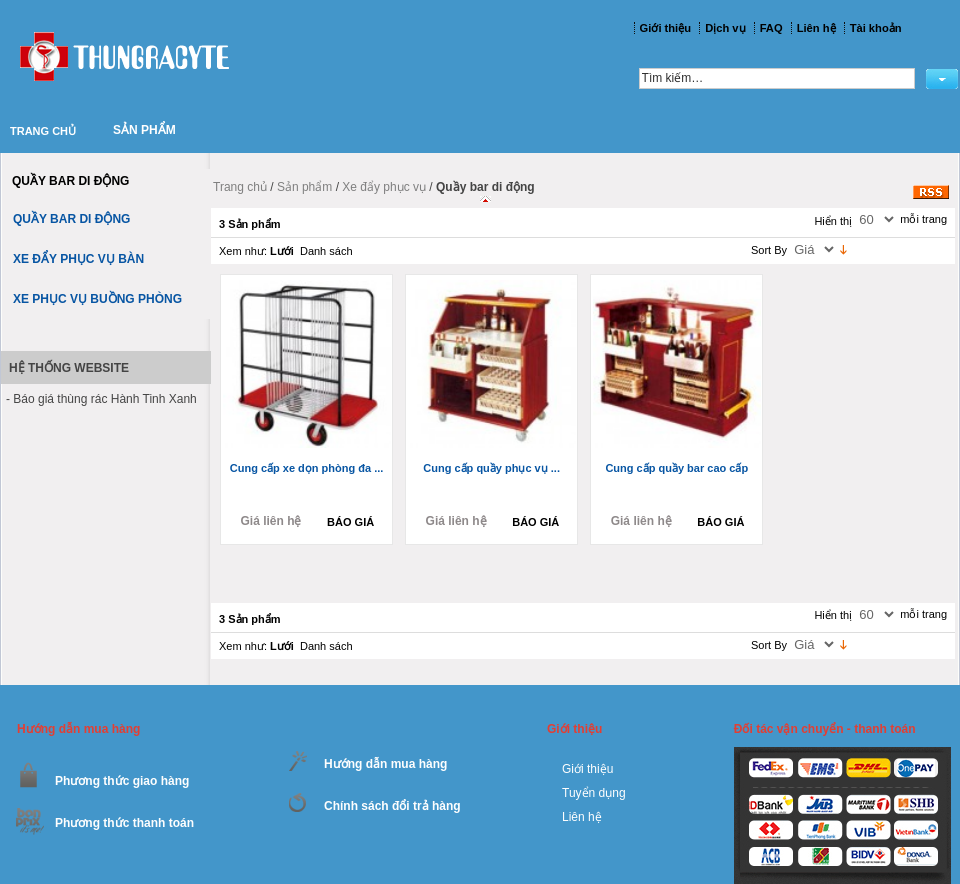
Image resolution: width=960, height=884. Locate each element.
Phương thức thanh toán (124, 823)
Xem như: (243, 251)
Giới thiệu (587, 769)
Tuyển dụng (594, 793)
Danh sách (326, 251)
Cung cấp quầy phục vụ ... (491, 468)
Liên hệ (582, 817)
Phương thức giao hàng (122, 781)
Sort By (769, 250)
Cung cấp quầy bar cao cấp (676, 468)
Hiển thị (833, 221)
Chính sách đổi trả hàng (392, 806)
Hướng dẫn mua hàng (385, 764)
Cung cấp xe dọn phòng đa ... (307, 468)
